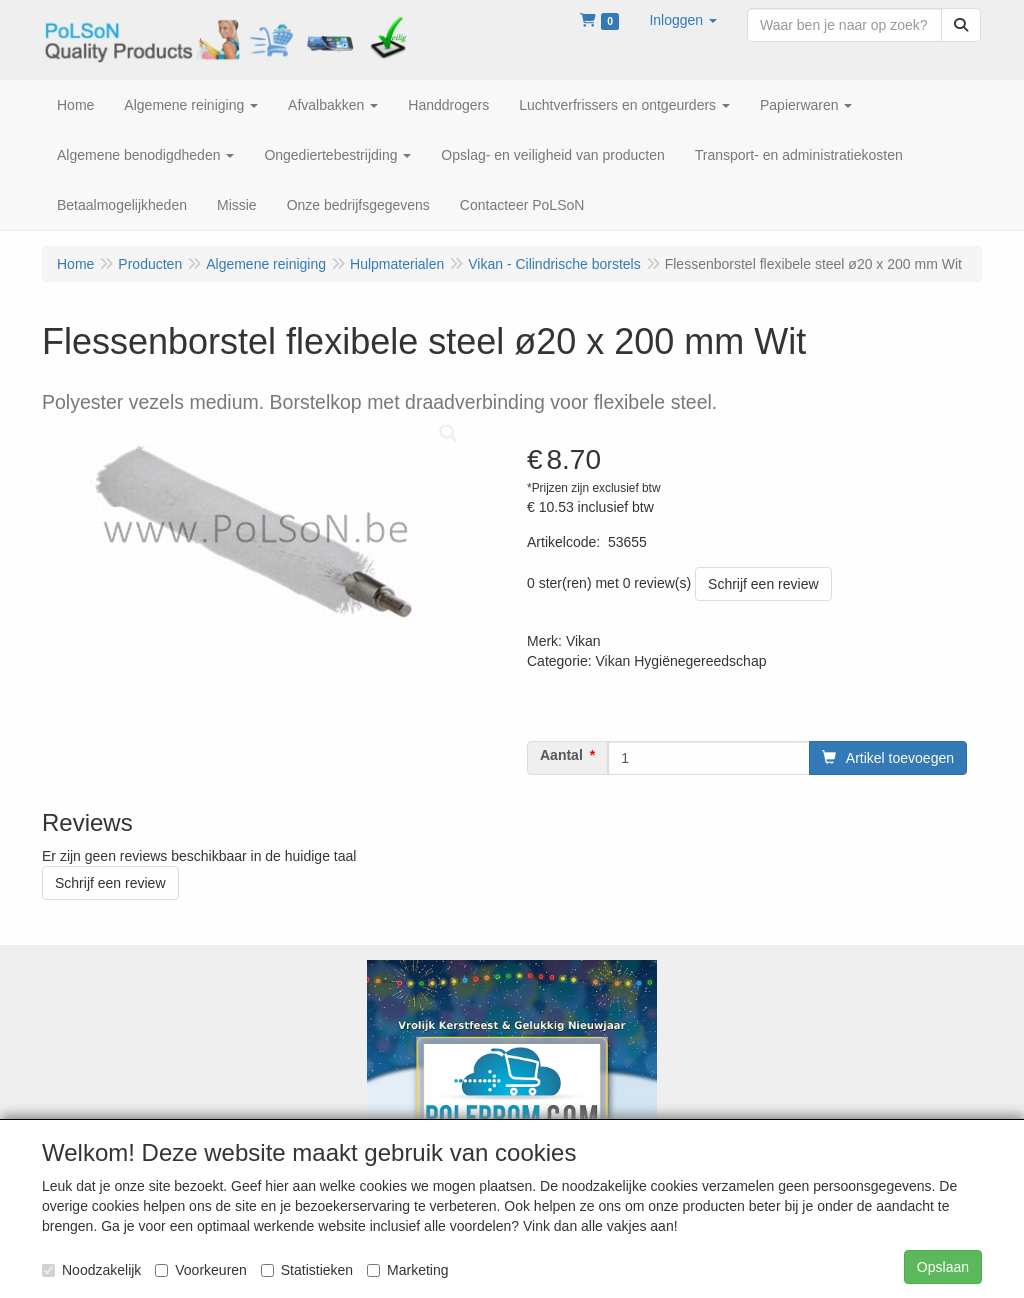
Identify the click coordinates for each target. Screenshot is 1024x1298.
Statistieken (307, 1270)
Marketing (407, 1270)
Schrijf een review (763, 584)
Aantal (561, 755)
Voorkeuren (201, 1270)
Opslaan (943, 1267)
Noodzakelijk (91, 1270)
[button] (683, 20)
